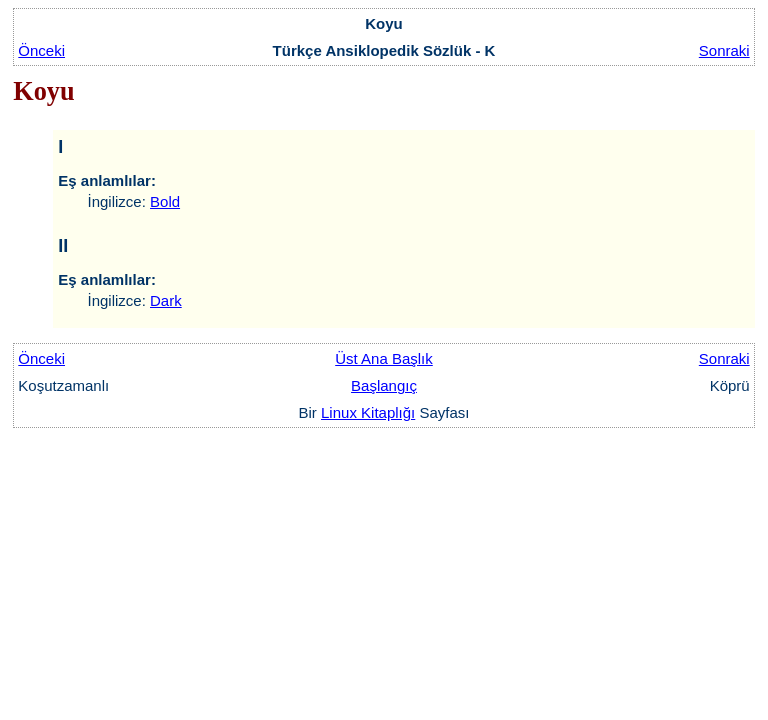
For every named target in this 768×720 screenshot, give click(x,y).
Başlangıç (384, 385)
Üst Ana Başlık (384, 358)
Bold (165, 201)
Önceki (41, 50)
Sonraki (724, 50)
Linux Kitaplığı (368, 412)
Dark (166, 300)
